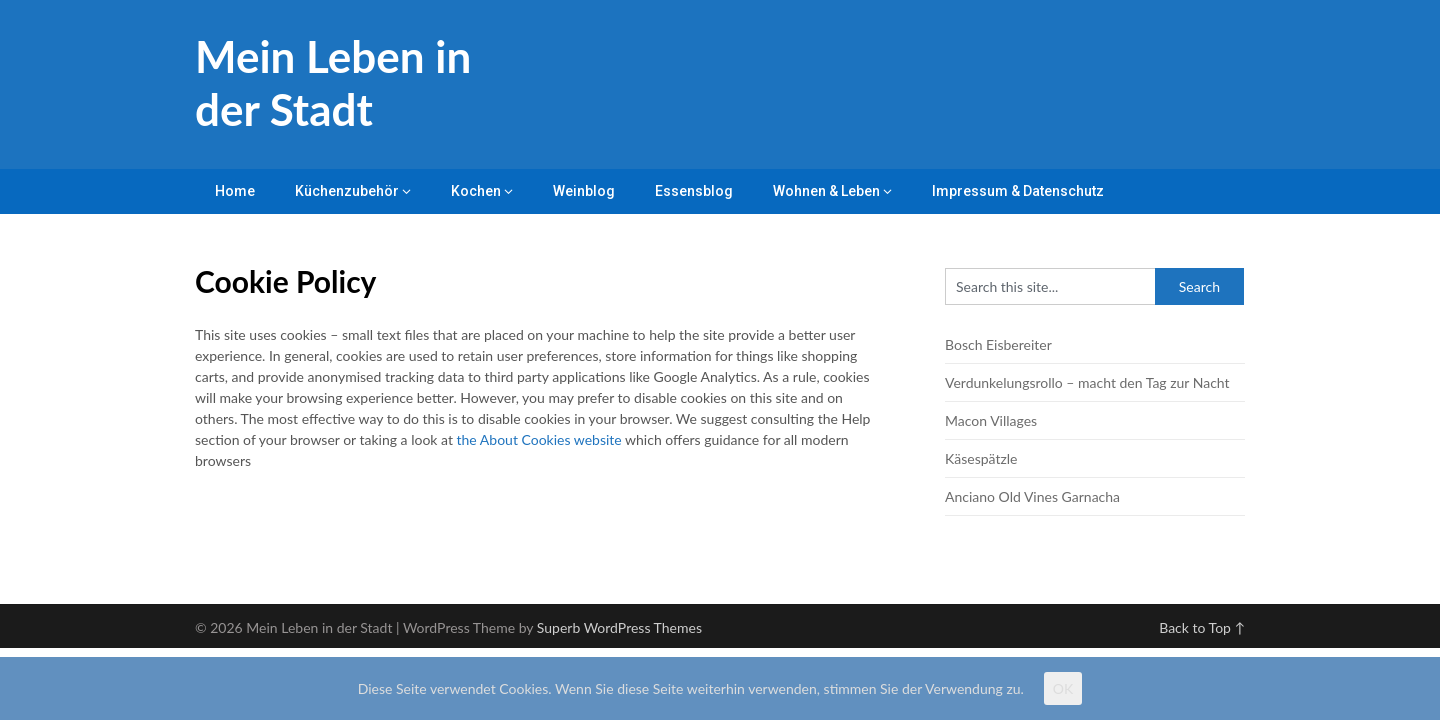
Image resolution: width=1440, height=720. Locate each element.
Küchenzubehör (347, 191)
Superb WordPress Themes (619, 627)
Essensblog (694, 191)
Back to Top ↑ (1202, 627)
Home (235, 191)
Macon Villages (991, 420)
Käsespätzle (981, 458)
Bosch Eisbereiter (998, 344)
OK (1063, 688)
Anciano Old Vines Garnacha (1032, 496)
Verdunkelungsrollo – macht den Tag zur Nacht (1087, 382)
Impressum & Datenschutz (1018, 191)
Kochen (476, 191)
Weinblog (584, 191)
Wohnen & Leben (826, 191)
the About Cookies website (539, 439)
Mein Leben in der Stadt (333, 82)
